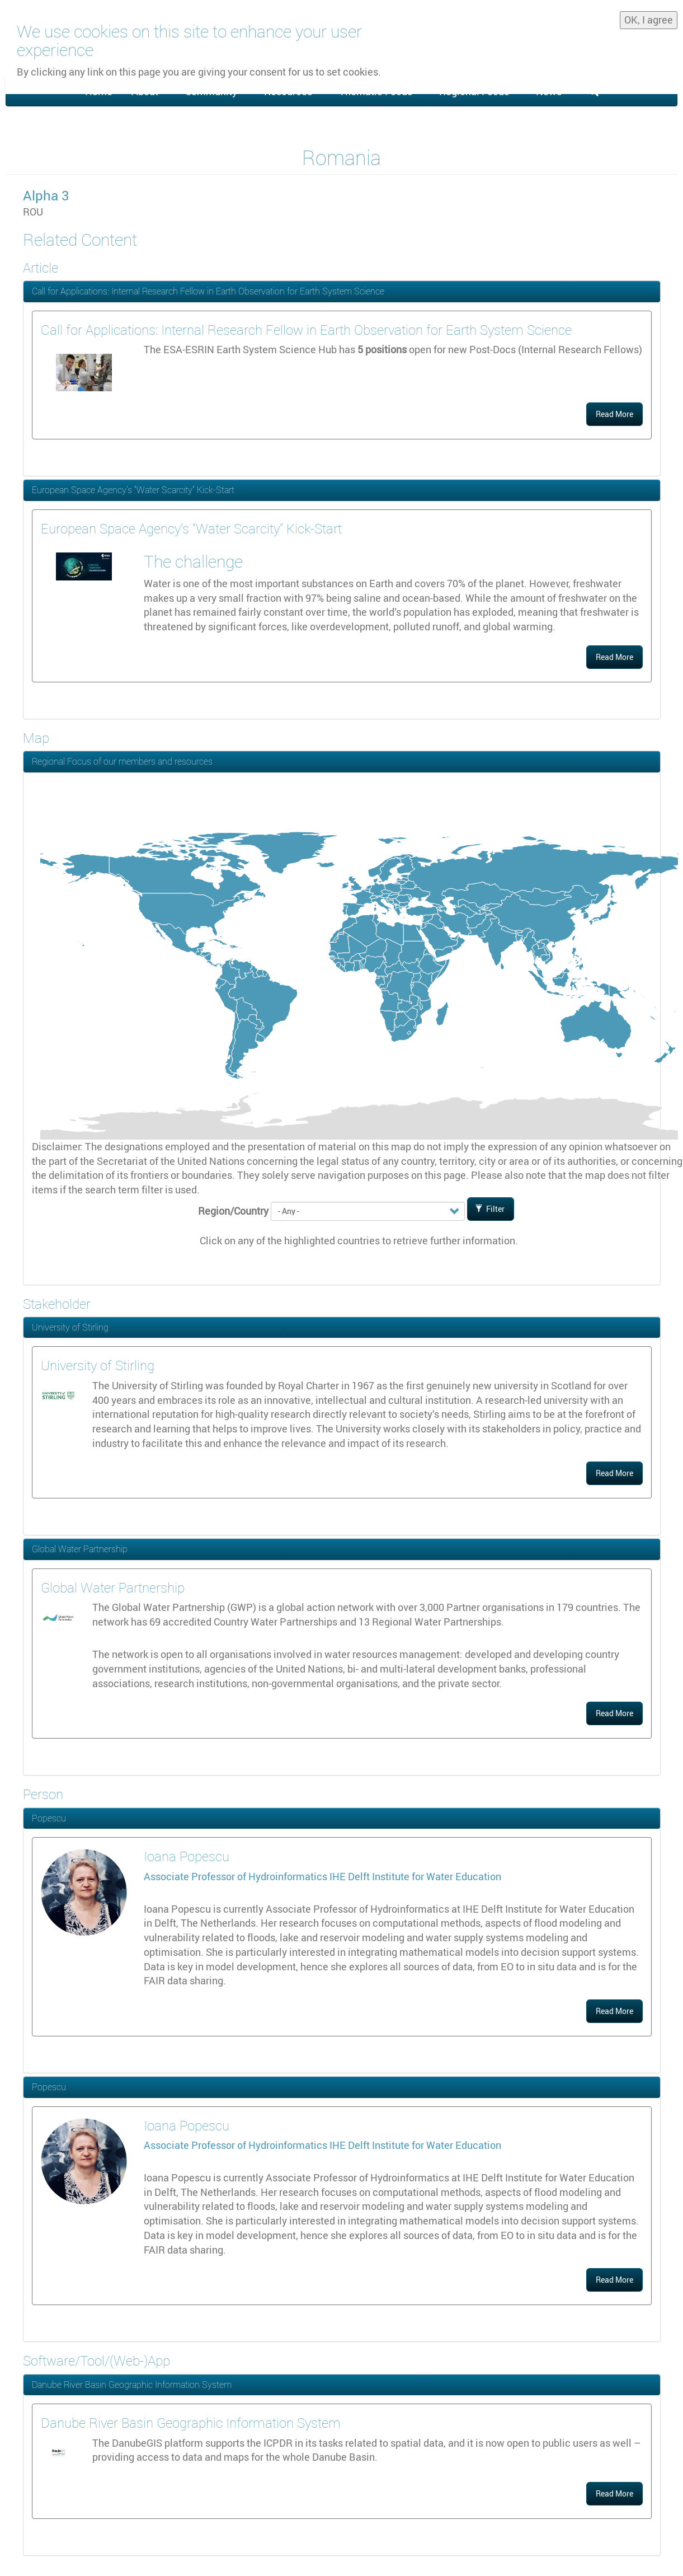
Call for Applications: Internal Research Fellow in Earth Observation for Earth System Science (208, 291)
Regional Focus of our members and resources (122, 761)
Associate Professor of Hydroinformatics (236, 1876)
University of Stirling (70, 1327)
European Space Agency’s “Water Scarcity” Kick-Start (133, 490)
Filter (490, 1208)
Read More (614, 414)
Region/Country (233, 1210)
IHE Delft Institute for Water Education (415, 1876)
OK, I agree (648, 19)
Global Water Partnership (80, 1549)
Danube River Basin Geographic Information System (132, 2384)
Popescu (49, 1818)
